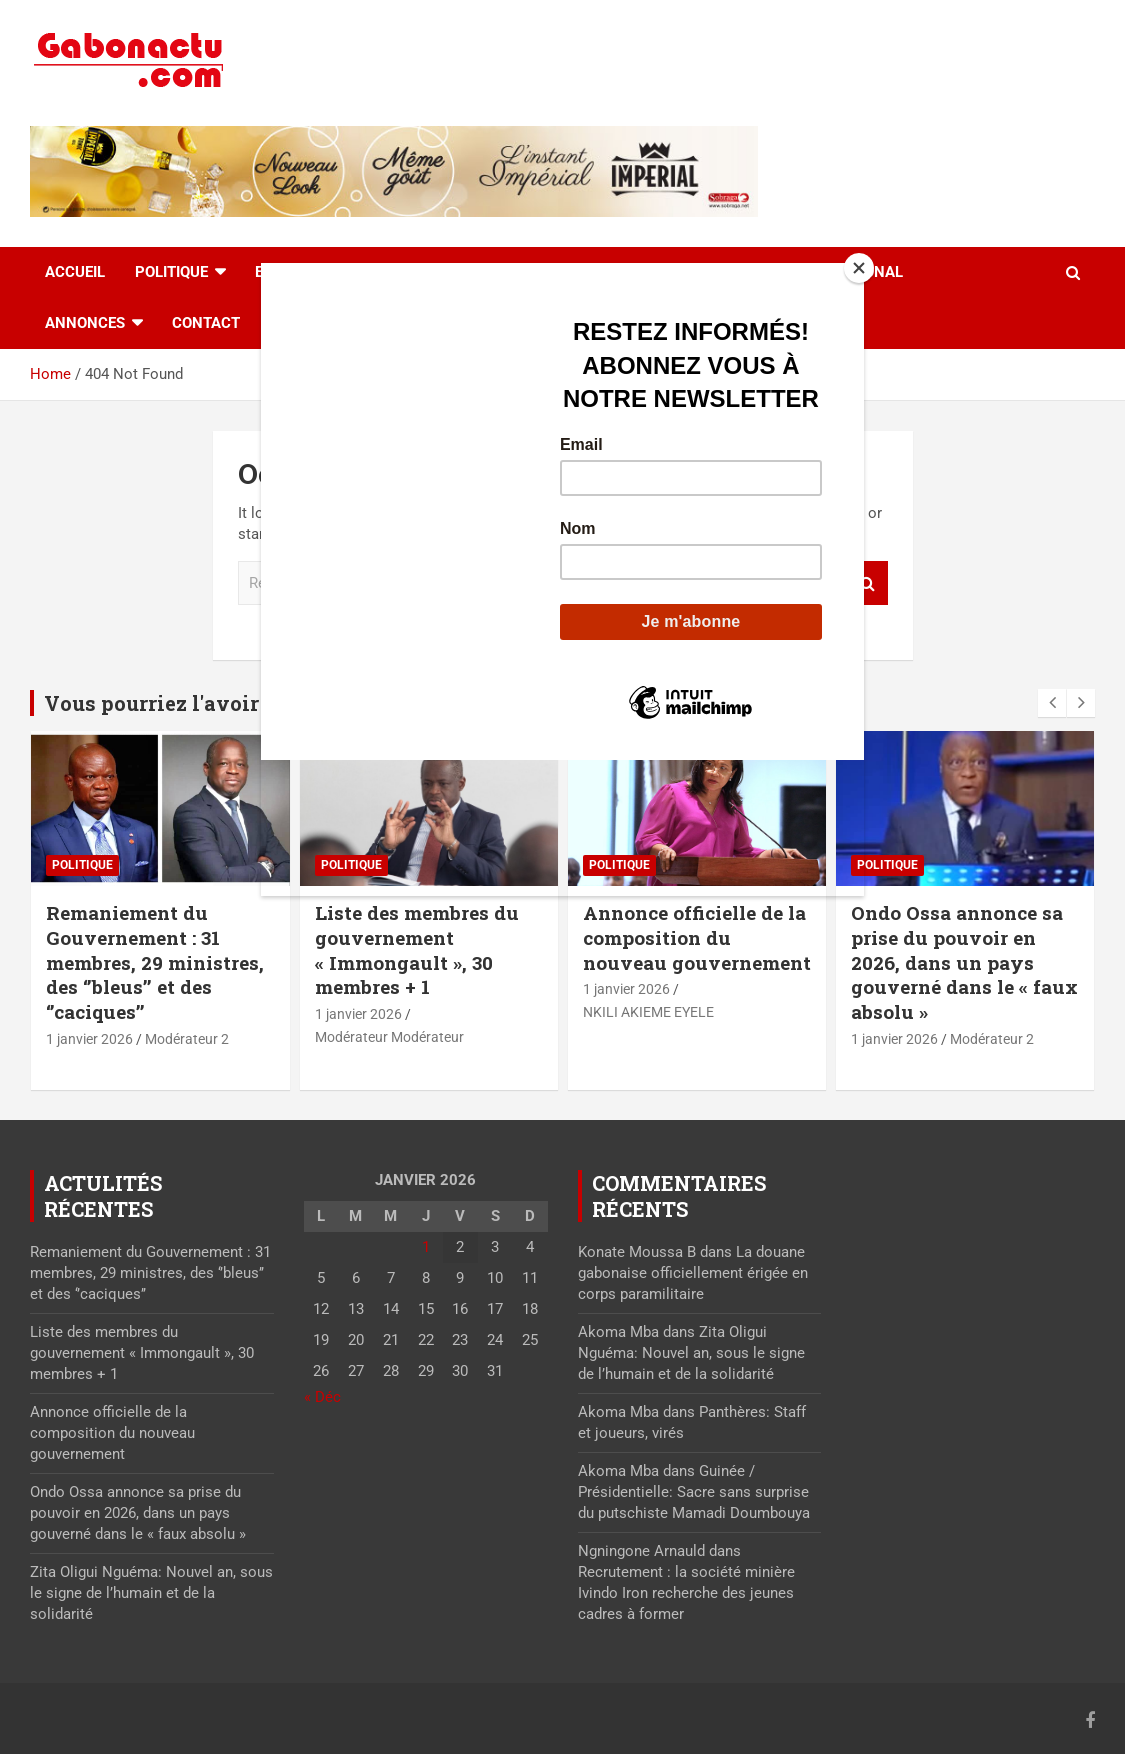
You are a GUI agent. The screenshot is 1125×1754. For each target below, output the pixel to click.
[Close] (859, 268)
